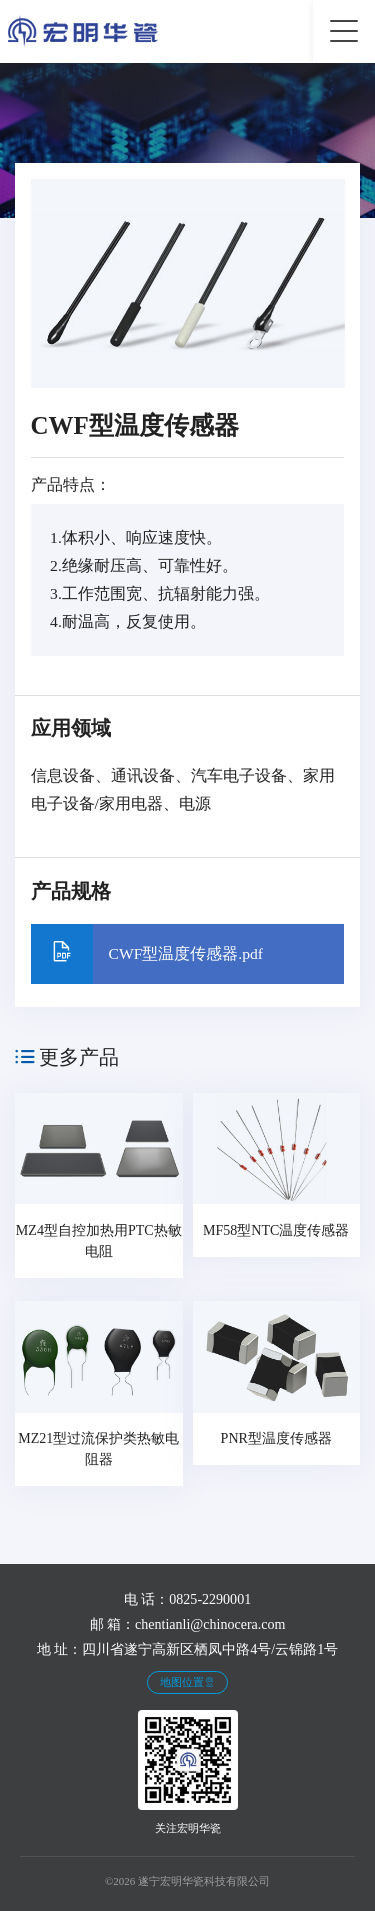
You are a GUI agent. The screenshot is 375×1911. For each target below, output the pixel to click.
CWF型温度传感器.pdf (186, 953)
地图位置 (187, 1682)
